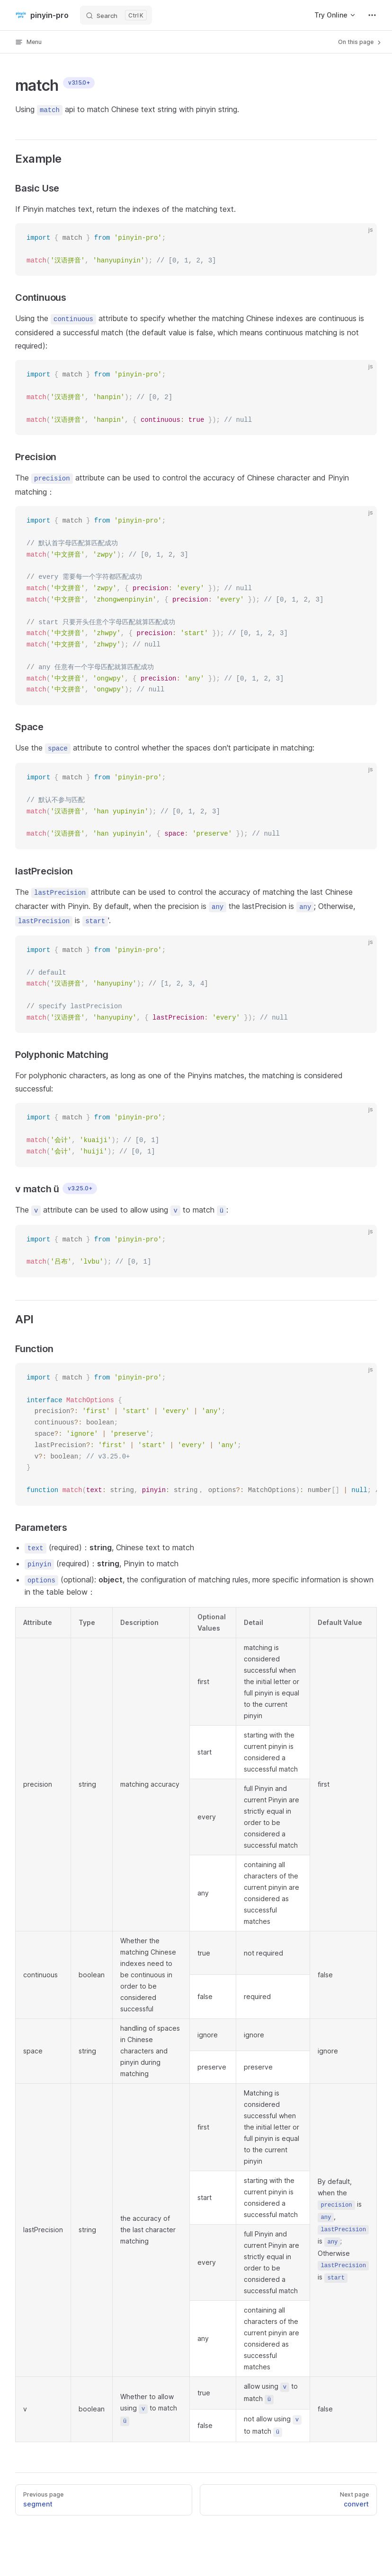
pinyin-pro (42, 15)
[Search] (116, 15)
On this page (360, 42)
